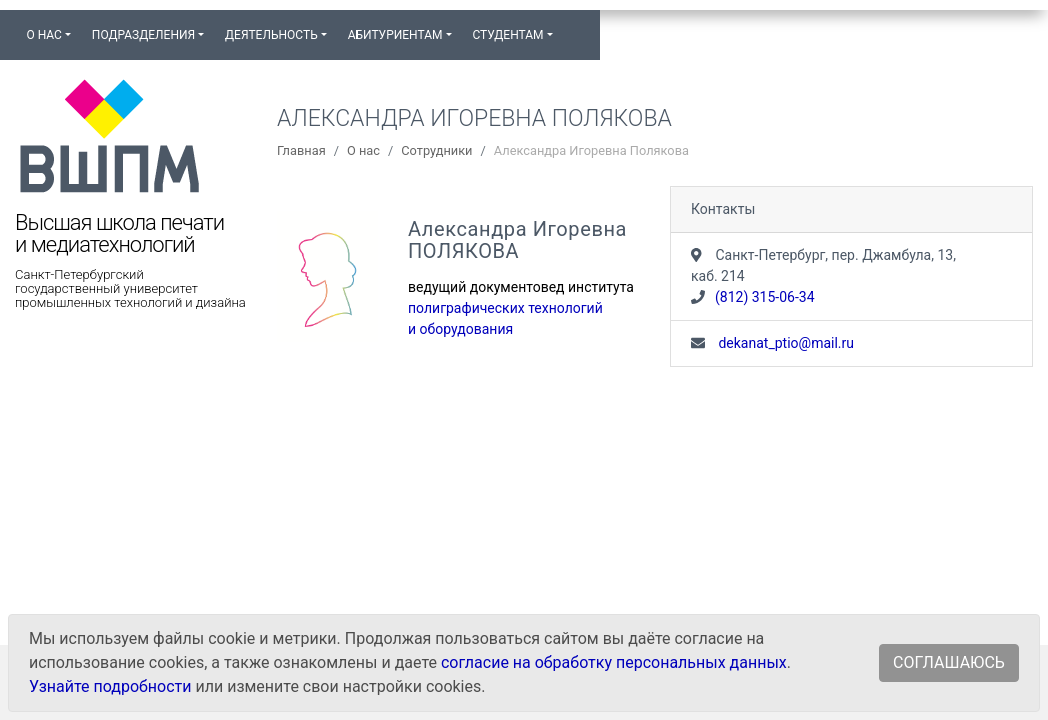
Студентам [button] (507, 35)
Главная (301, 150)
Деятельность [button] (271, 35)
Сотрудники (436, 150)
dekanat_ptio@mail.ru (784, 343)
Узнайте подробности (110, 686)
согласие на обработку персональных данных (614, 662)
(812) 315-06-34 (765, 297)
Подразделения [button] (143, 35)
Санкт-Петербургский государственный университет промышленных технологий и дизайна (130, 289)
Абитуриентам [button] (395, 35)
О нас (363, 150)
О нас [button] (43, 35)
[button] (573, 26)
